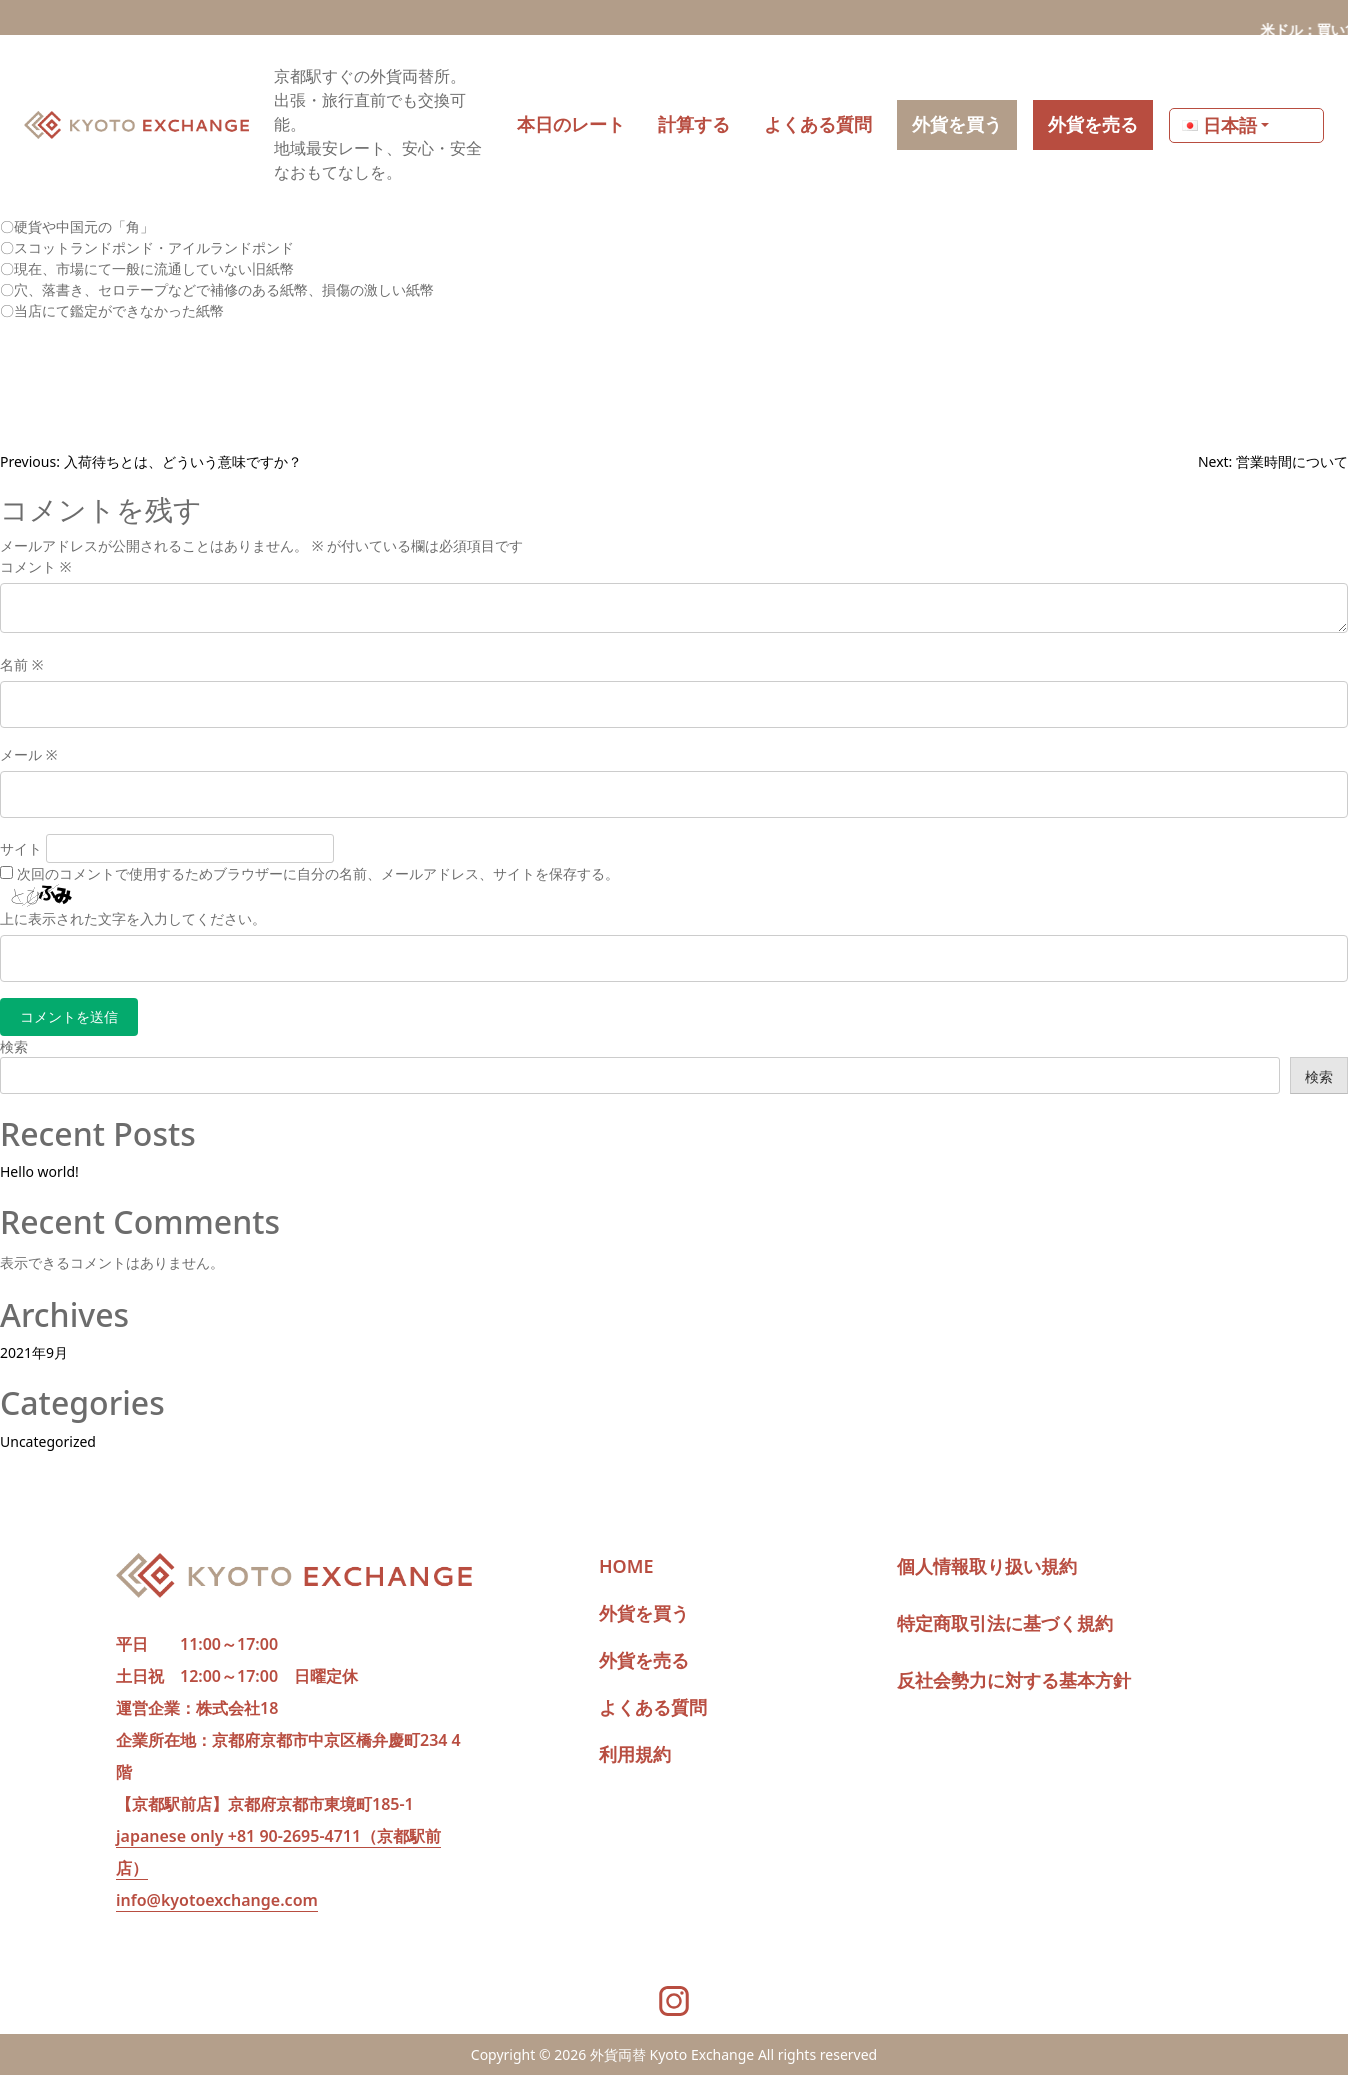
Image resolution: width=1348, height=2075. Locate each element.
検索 (14, 1046)
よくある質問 (653, 1707)
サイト (21, 848)
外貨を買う (644, 1613)
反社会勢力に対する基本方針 (1014, 1680)
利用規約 (635, 1754)
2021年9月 (34, 1352)
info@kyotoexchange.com (217, 1900)
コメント (35, 566)
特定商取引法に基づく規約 (1005, 1623)
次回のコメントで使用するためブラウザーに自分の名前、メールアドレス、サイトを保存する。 (318, 873)
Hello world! (39, 1171)
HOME (626, 1566)
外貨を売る (644, 1660)
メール (28, 754)
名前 (21, 664)
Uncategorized (48, 1441)
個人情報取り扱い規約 (987, 1566)
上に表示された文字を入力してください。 (133, 918)
